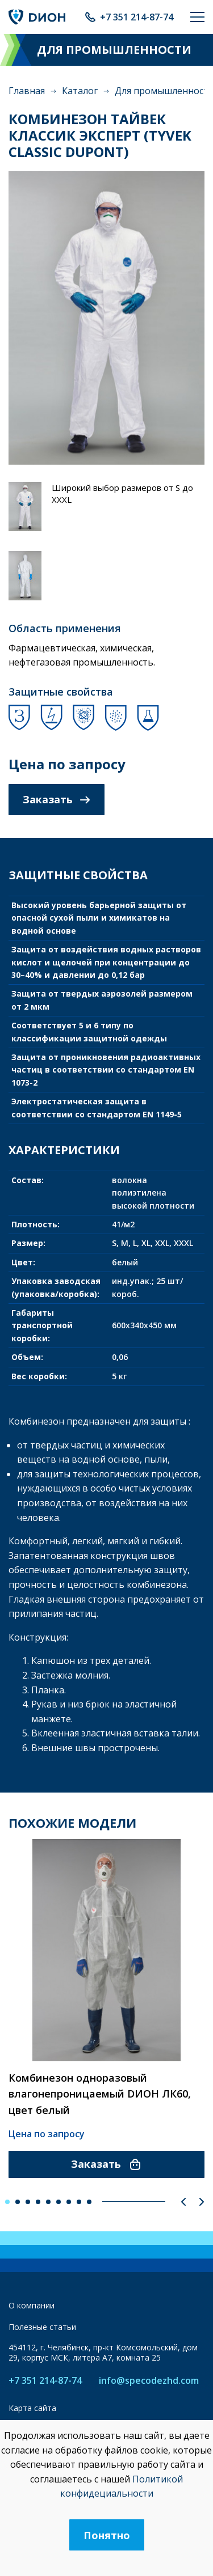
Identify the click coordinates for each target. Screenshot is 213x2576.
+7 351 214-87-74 (136, 17)
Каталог (80, 90)
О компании (32, 2305)
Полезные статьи (42, 2326)
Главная (27, 90)
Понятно (106, 2535)
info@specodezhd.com (149, 2381)
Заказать (56, 799)
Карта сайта (32, 2408)
